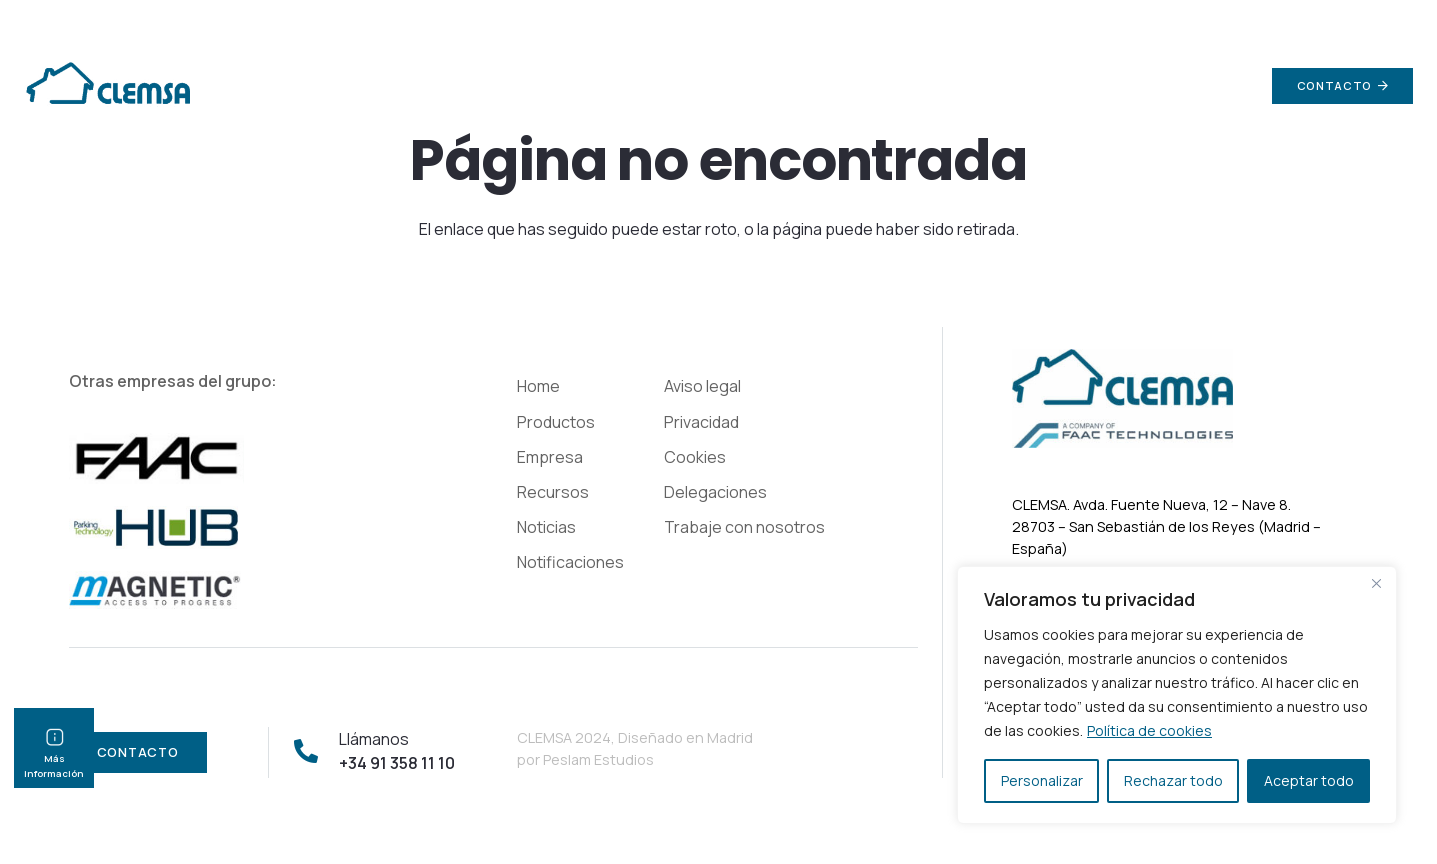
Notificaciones (570, 562)
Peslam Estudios (598, 759)
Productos (556, 422)
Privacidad (701, 422)
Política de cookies (1149, 730)
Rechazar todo (1173, 780)
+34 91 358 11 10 (1360, 19)
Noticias (546, 527)
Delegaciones (715, 492)
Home (538, 386)
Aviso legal (702, 386)
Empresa (550, 457)
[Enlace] (107, 86)
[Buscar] (1230, 86)
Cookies (695, 457)
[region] (1177, 695)
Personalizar (1042, 780)
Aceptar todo (1309, 780)
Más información (54, 759)
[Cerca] (1376, 583)
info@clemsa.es (1196, 19)
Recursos (553, 492)
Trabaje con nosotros (744, 527)
